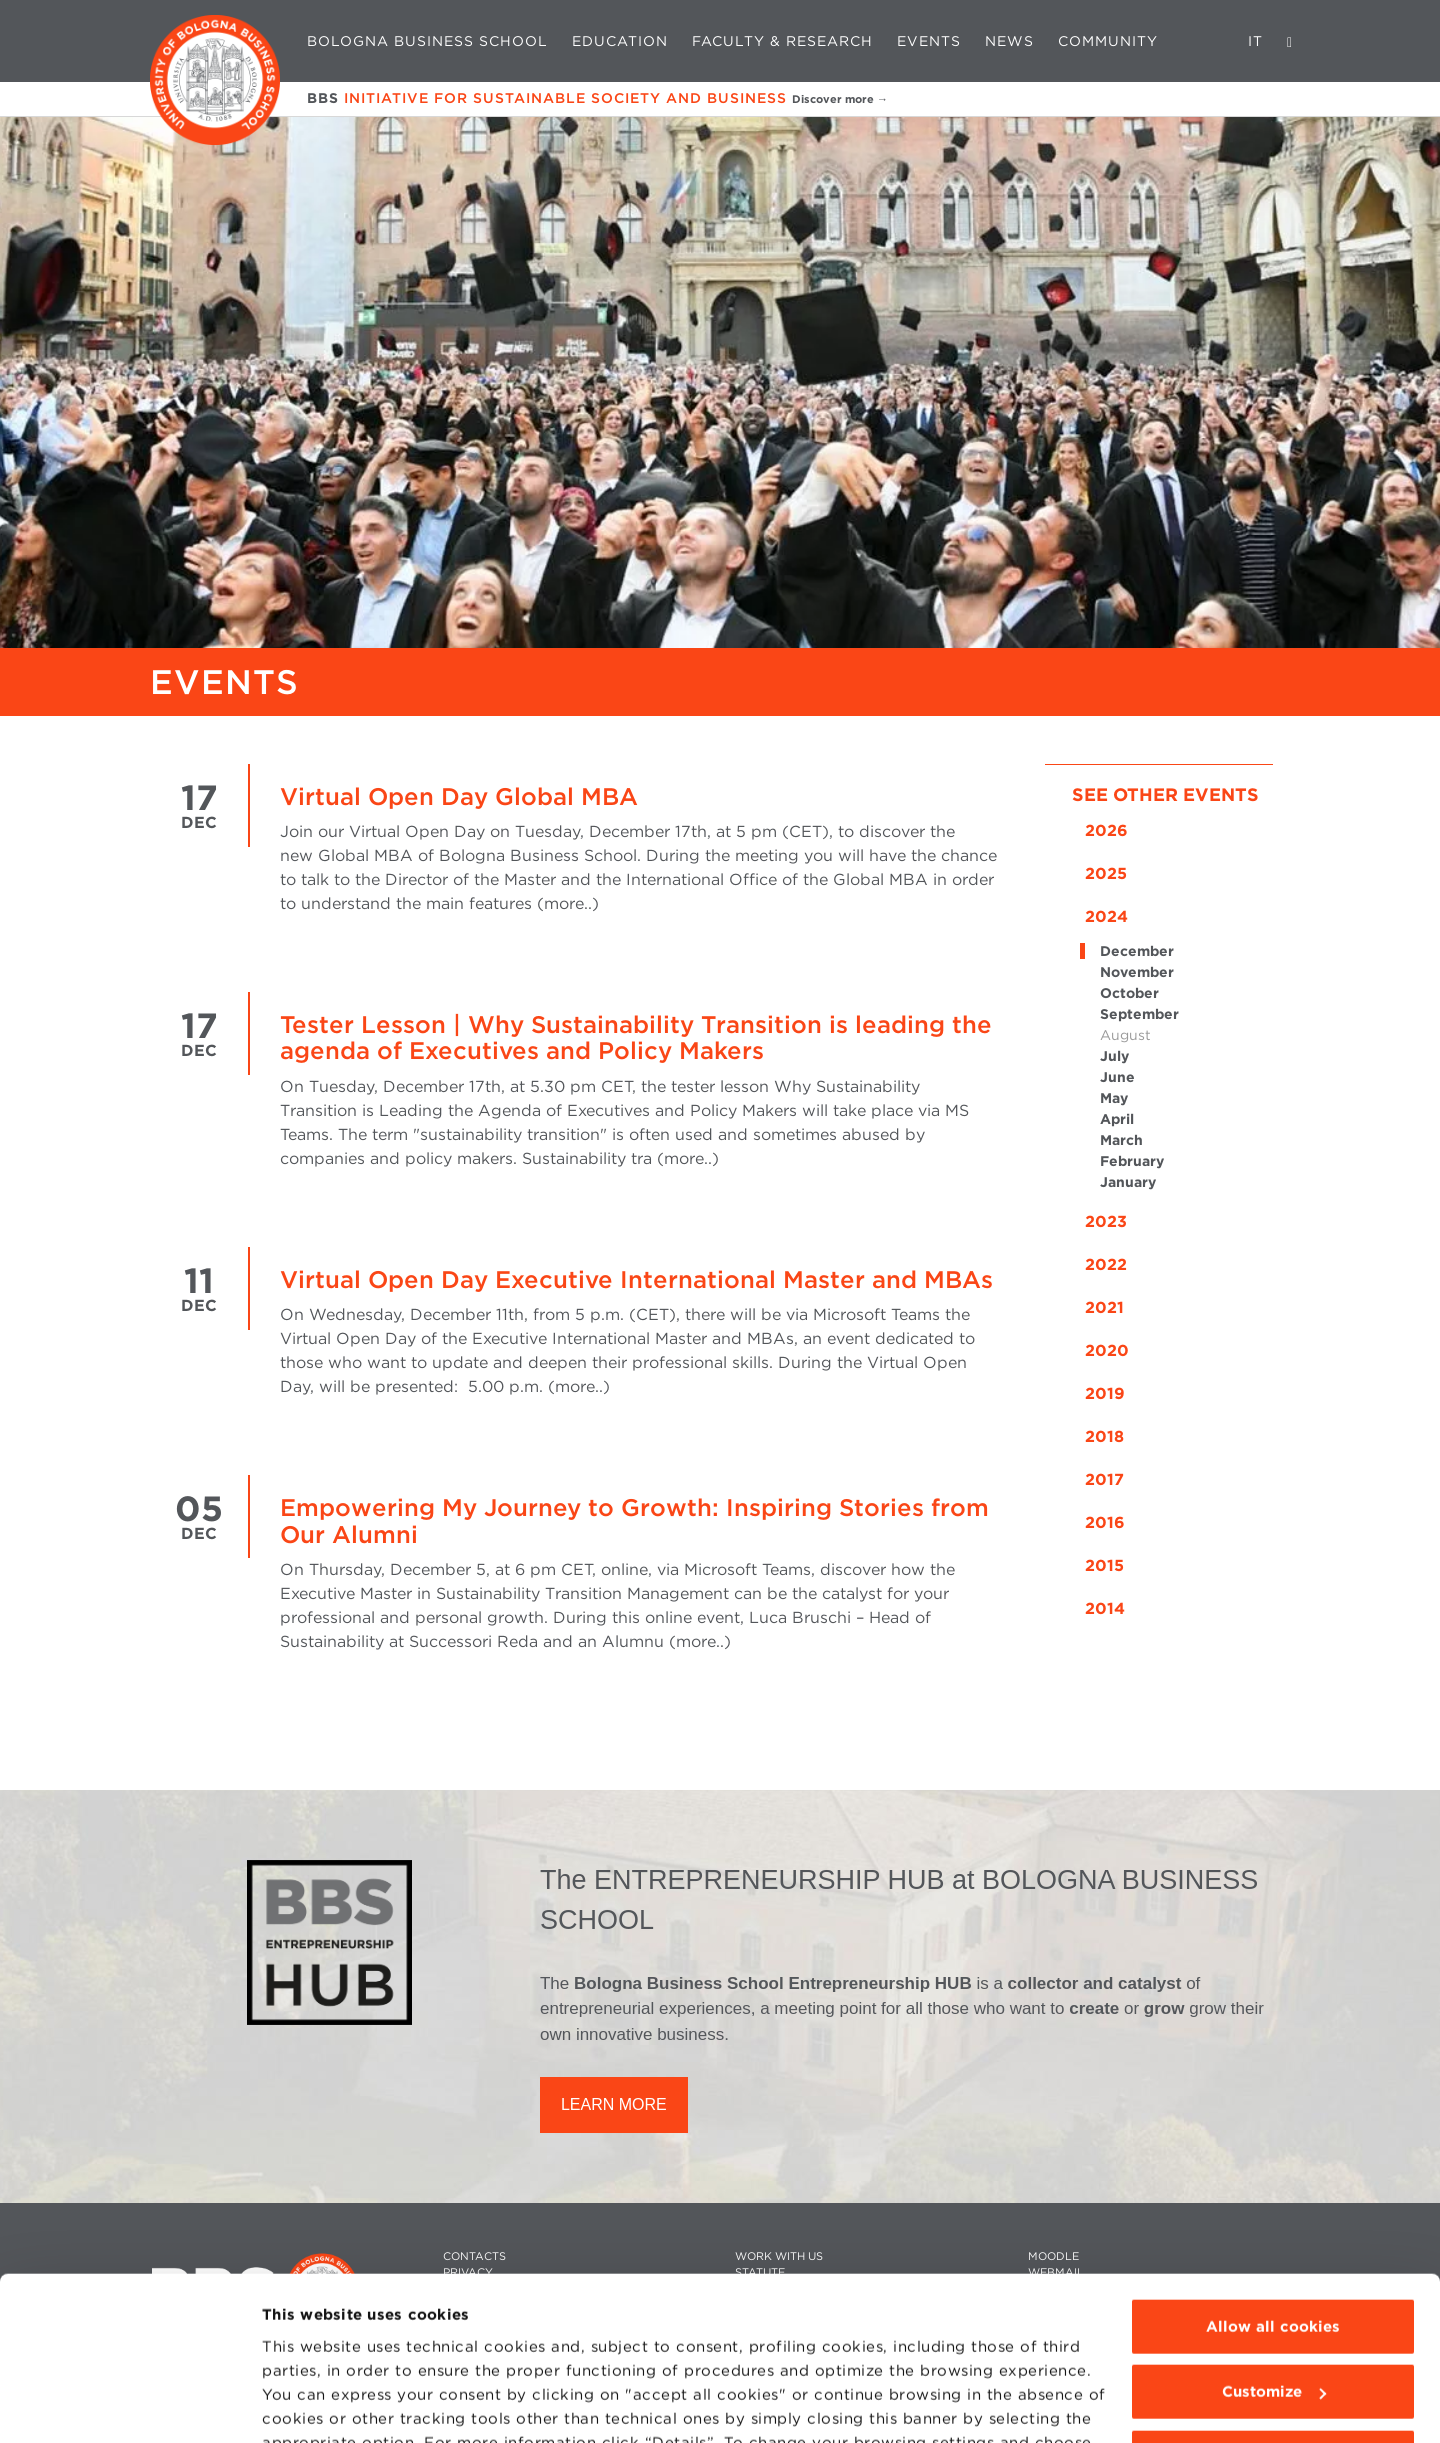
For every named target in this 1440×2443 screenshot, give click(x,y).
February (1132, 1161)
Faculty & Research (782, 41)
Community (1108, 41)
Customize (1274, 2274)
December (1137, 951)
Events (929, 41)
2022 (1106, 1264)
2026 (1106, 830)
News (1009, 41)
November (1137, 972)
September (1139, 1014)
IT (1255, 41)
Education (620, 41)
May (1114, 1098)
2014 (1105, 1608)
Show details (312, 2404)
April (1117, 1119)
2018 (1104, 1436)
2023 (1106, 1221)
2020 (1107, 1350)
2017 (1104, 1479)
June (1117, 1077)
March (1121, 1140)
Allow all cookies (1273, 2209)
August (1125, 1035)
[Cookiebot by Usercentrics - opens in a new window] (129, 2404)
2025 (1106, 873)
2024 (1106, 916)
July (1114, 1056)
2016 (1105, 1522)
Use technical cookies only (1273, 2340)
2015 (1104, 1565)
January (1128, 1182)
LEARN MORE (614, 2104)
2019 (1105, 1393)
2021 (1104, 1307)
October (1129, 993)
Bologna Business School (427, 41)
